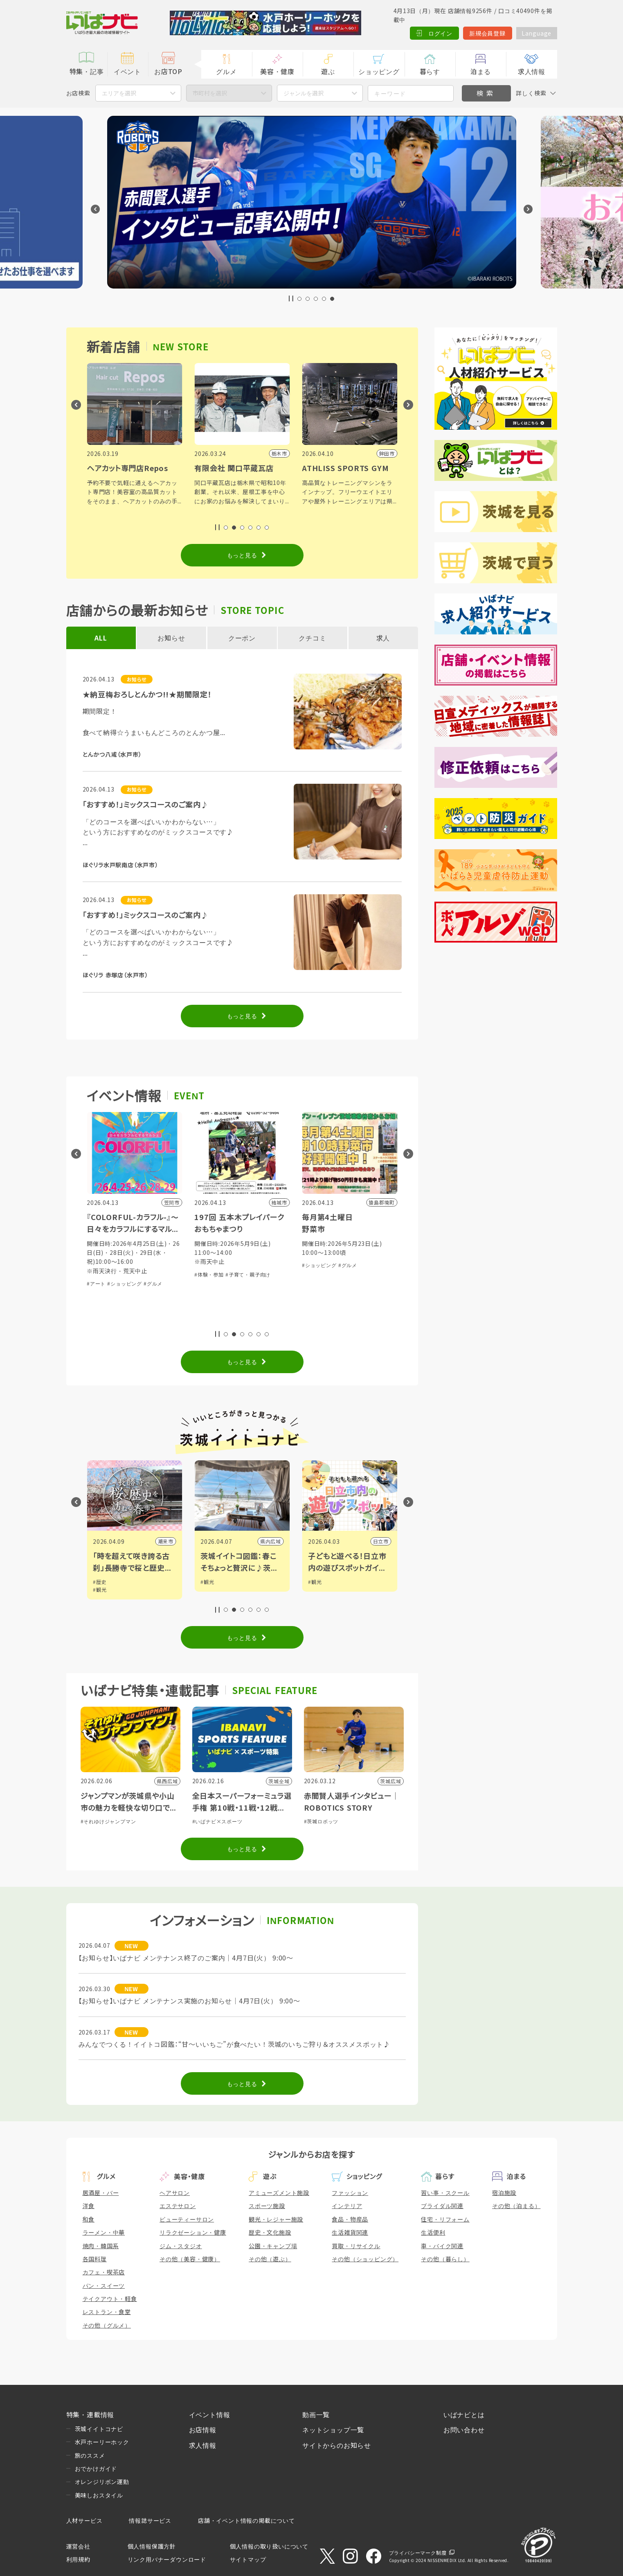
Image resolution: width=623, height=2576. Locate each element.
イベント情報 (209, 2414)
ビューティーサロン (187, 2219)
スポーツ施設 (267, 2206)
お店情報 (202, 2429)
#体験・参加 (210, 1274)
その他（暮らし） (445, 2259)
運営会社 (78, 2546)
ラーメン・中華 (104, 2232)
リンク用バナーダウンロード (167, 2559)
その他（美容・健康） (190, 2259)
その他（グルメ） (107, 2325)
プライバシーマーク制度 (418, 2552)
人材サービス (84, 2520)
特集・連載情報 (90, 2414)
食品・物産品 (350, 2219)
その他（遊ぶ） (270, 2259)
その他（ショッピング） (365, 2259)
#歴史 (101, 1581)
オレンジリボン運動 (102, 2481)
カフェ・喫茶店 (104, 2272)
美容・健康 (277, 71)
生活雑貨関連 (350, 2232)
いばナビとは (464, 2414)
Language (536, 33)
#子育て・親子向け (248, 1274)
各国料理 (95, 2259)
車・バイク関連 (442, 2246)
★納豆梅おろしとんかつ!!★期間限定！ (147, 694)
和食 (89, 2219)
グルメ (226, 71)
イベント (127, 71)
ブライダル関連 (442, 2206)
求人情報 (531, 71)
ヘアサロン (175, 2192)
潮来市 (167, 1541)
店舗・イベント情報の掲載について (246, 2520)
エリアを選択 (119, 93)
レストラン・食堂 (107, 2312)
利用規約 (78, 2559)
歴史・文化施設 (270, 2232)
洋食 (89, 2206)
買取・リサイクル (356, 2246)
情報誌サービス (150, 2520)
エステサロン (178, 2206)
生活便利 (433, 2232)
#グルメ (153, 1283)
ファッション (350, 2192)
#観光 (101, 1589)
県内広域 (271, 1541)
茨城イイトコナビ (99, 2429)
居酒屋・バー (101, 2192)
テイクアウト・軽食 (110, 2298)
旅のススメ (90, 2455)
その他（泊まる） (516, 2206)
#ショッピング (125, 1283)
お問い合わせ (464, 2429)
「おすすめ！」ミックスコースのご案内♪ (146, 804)
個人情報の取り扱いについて (269, 2546)
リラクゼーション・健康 (193, 2232)
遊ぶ (328, 71)
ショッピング (379, 71)
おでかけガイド (96, 2468)
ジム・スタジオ (181, 2246)
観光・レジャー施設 (276, 2219)
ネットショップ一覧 (333, 2429)
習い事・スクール (445, 2192)
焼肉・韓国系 (101, 2246)
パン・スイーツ (104, 2285)
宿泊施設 (504, 2192)
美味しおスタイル (99, 2495)
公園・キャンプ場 (273, 2246)
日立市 (382, 1541)
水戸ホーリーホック (102, 2442)
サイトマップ (248, 2559)
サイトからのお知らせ (336, 2445)
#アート (97, 1283)
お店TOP (168, 71)
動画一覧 (316, 2414)
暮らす (430, 71)
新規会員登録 (487, 33)
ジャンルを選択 (303, 93)
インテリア (347, 2206)
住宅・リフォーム (445, 2219)
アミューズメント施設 (279, 2192)
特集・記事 (87, 71)
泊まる (480, 71)
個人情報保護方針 (152, 2546)
